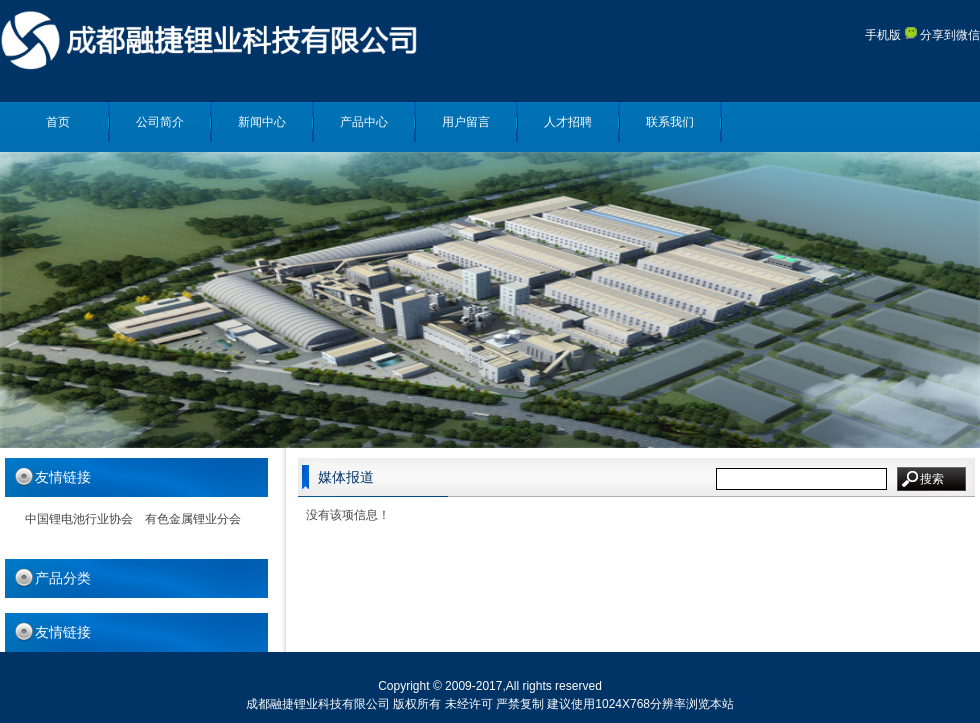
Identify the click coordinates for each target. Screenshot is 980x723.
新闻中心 (262, 122)
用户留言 (466, 122)
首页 (58, 122)
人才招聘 (568, 122)
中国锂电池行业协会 (79, 519)
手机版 (883, 35)
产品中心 (364, 122)
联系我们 (670, 122)
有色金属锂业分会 (193, 519)
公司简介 (160, 122)
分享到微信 (942, 35)
